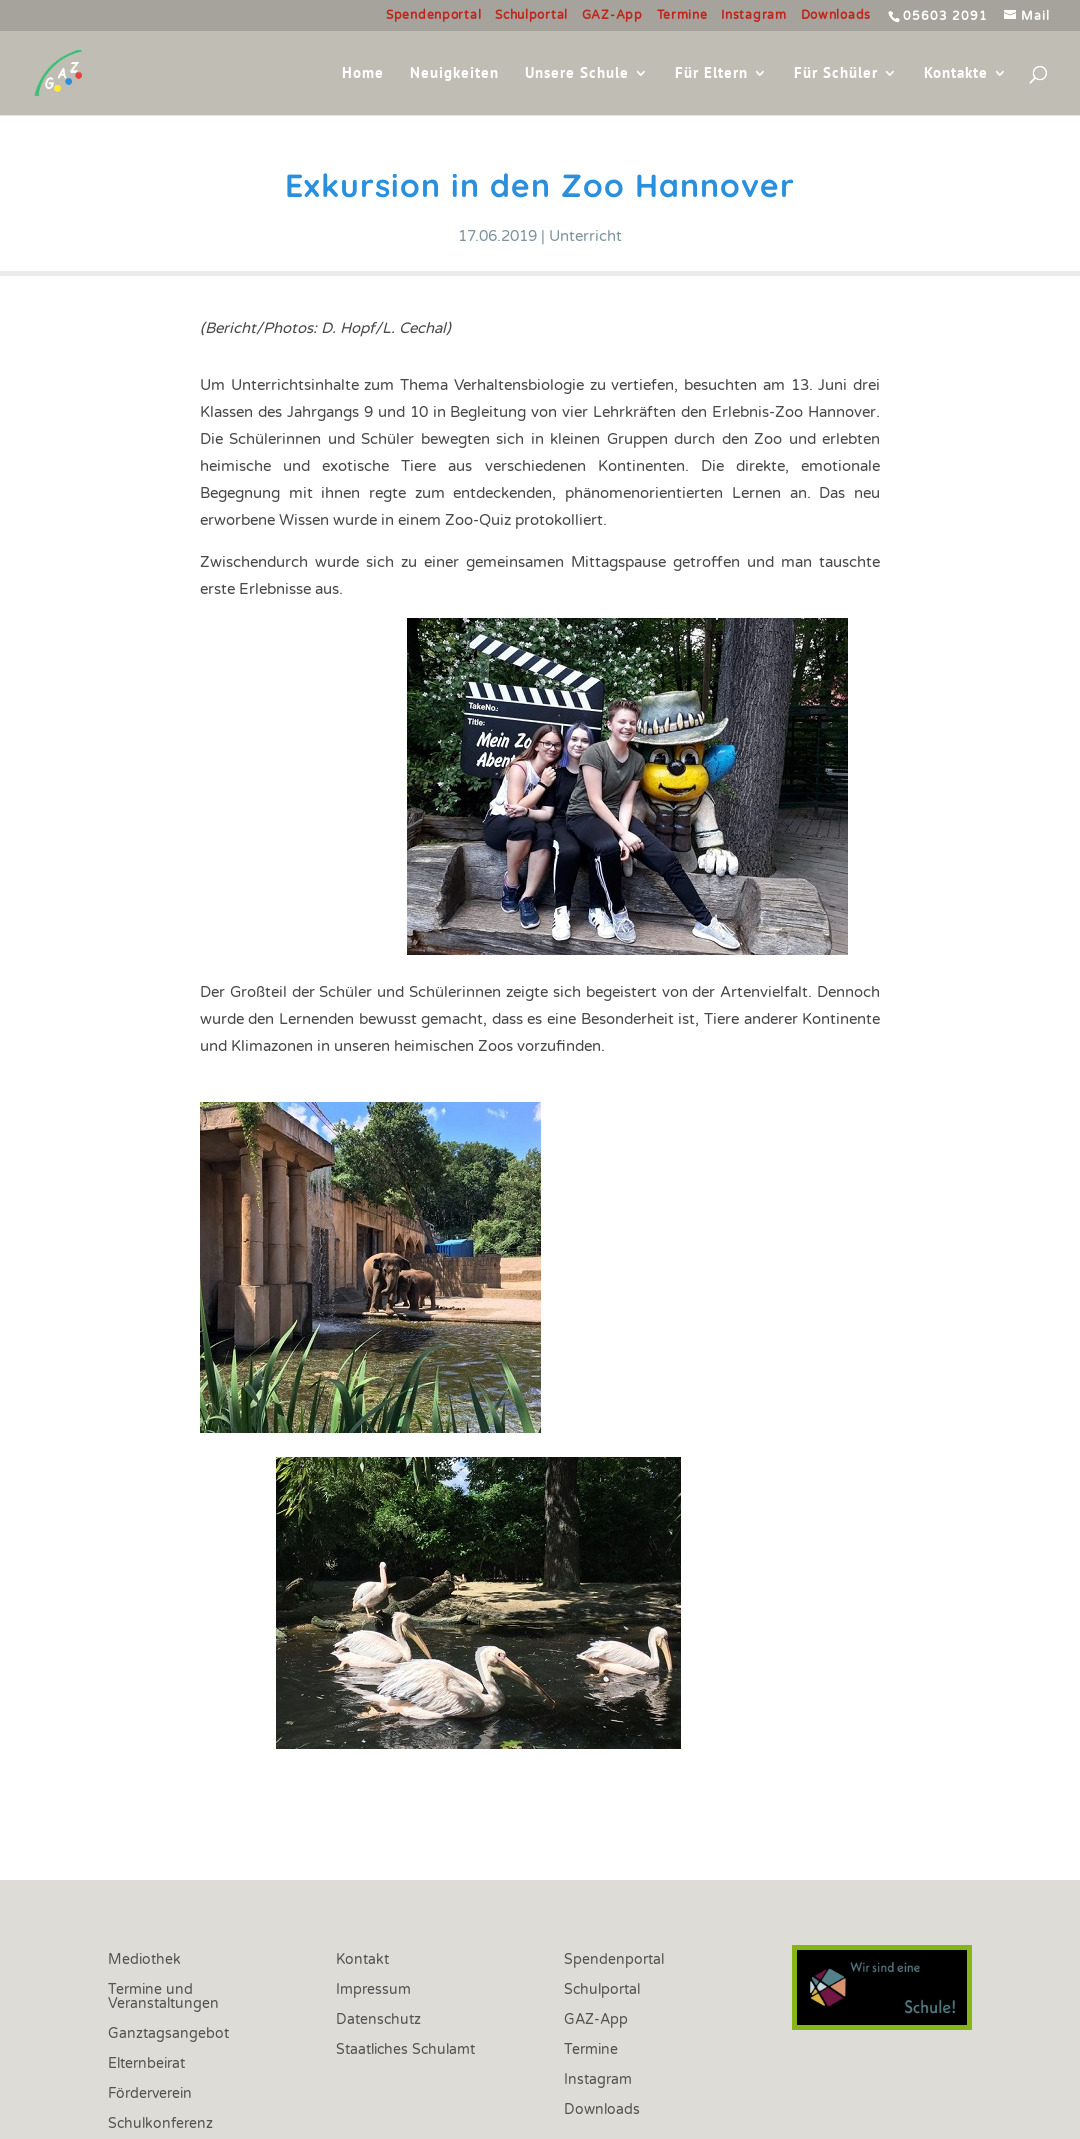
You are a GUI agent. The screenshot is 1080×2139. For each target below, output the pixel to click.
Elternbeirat (146, 2064)
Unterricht (585, 236)
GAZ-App (612, 15)
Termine (682, 15)
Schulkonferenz (160, 2124)
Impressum (373, 1990)
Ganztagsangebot (168, 2034)
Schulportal (531, 15)
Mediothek (144, 1960)
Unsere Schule (577, 74)
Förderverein (150, 2094)
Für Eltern (711, 74)
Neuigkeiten (454, 74)
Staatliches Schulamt (405, 2050)
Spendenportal (433, 15)
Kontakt (362, 1960)
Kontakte (956, 74)
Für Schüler (836, 74)
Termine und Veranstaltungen (163, 1997)
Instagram (753, 15)
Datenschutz (378, 2020)
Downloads (836, 15)
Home (363, 74)
